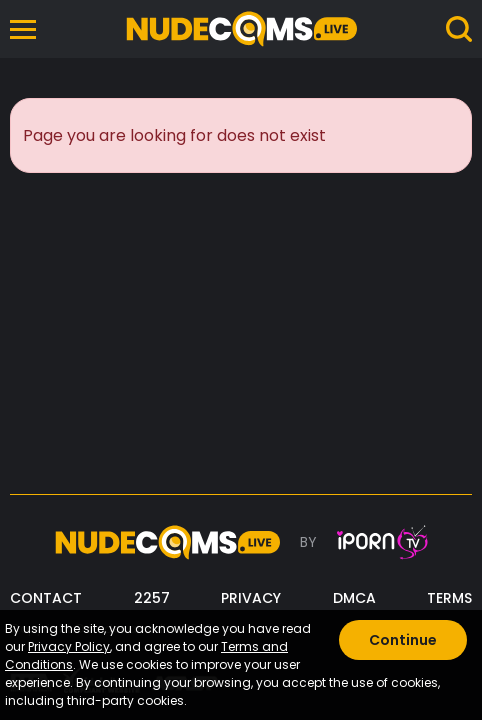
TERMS (449, 598)
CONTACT (46, 598)
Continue (403, 640)
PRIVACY (251, 598)
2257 (152, 598)
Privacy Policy (69, 646)
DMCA (354, 598)
